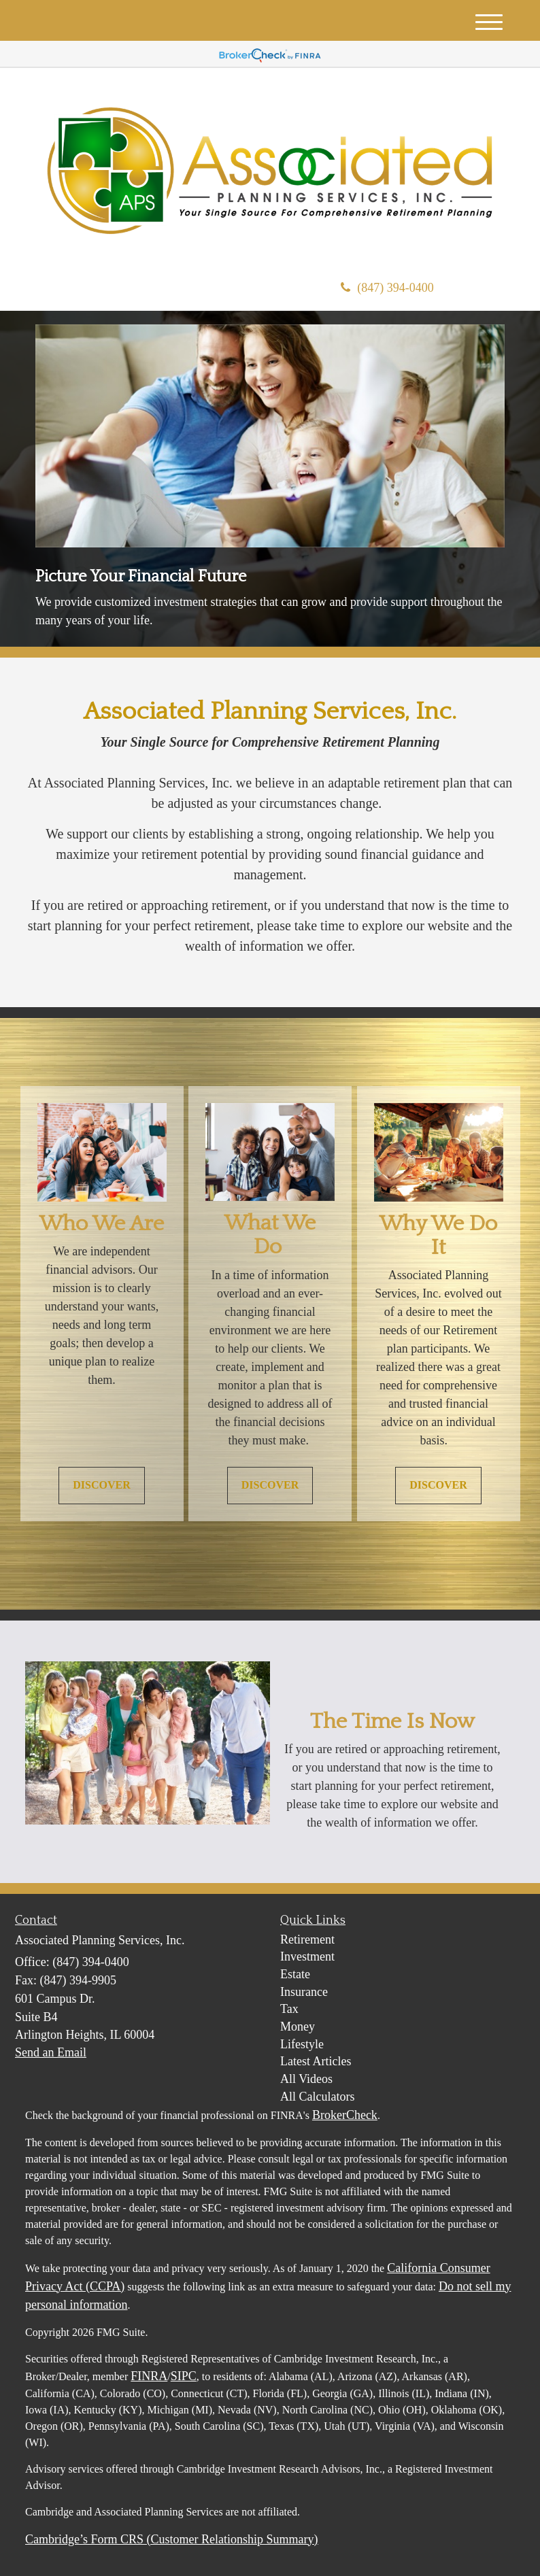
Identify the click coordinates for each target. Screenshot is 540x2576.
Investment (307, 1956)
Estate (295, 1974)
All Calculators (317, 2096)
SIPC (184, 2376)
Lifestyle (302, 2044)
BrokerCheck (344, 2115)
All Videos (306, 2079)
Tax (289, 2009)
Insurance (304, 1992)
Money (297, 2026)
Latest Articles (315, 2061)
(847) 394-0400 (387, 287)
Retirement (307, 1939)
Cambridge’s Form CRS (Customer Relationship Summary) (171, 2539)
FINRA (149, 2376)
